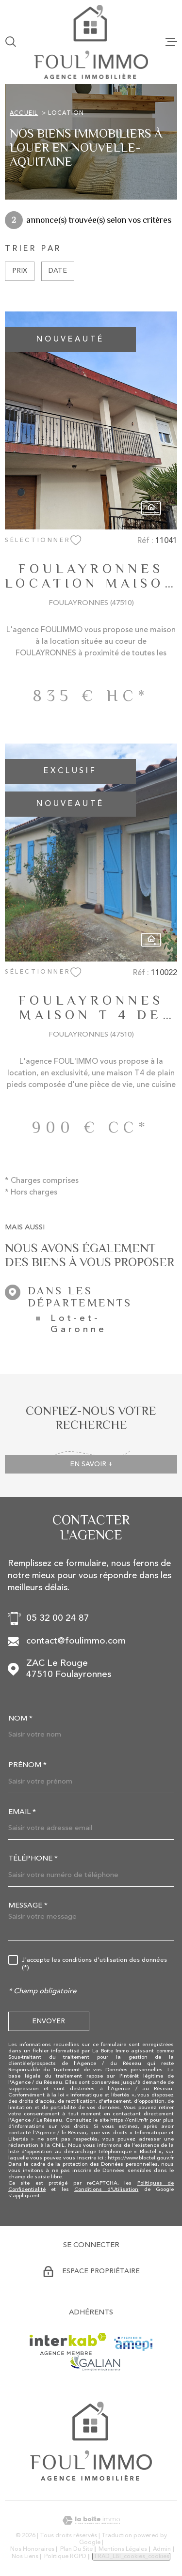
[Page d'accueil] (91, 42)
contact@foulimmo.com (76, 1641)
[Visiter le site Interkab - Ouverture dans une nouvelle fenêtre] (68, 2344)
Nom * (20, 1719)
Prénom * (27, 1765)
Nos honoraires (32, 2549)
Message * (28, 1905)
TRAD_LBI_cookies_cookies (131, 2557)
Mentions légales (123, 2549)
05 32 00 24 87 (57, 1618)
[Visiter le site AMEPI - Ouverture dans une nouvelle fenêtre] (133, 2344)
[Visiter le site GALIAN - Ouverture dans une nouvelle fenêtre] (94, 2363)
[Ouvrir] (11, 41)
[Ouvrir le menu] (171, 41)
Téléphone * (33, 1858)
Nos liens (25, 2557)
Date (58, 270)
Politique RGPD (65, 2557)
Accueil (24, 113)
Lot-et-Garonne (78, 1324)
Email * (22, 1812)
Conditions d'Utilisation (106, 2189)
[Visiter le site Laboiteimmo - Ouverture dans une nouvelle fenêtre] (91, 2520)
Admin (162, 2549)
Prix (19, 270)
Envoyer (48, 2020)
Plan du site (76, 2549)
